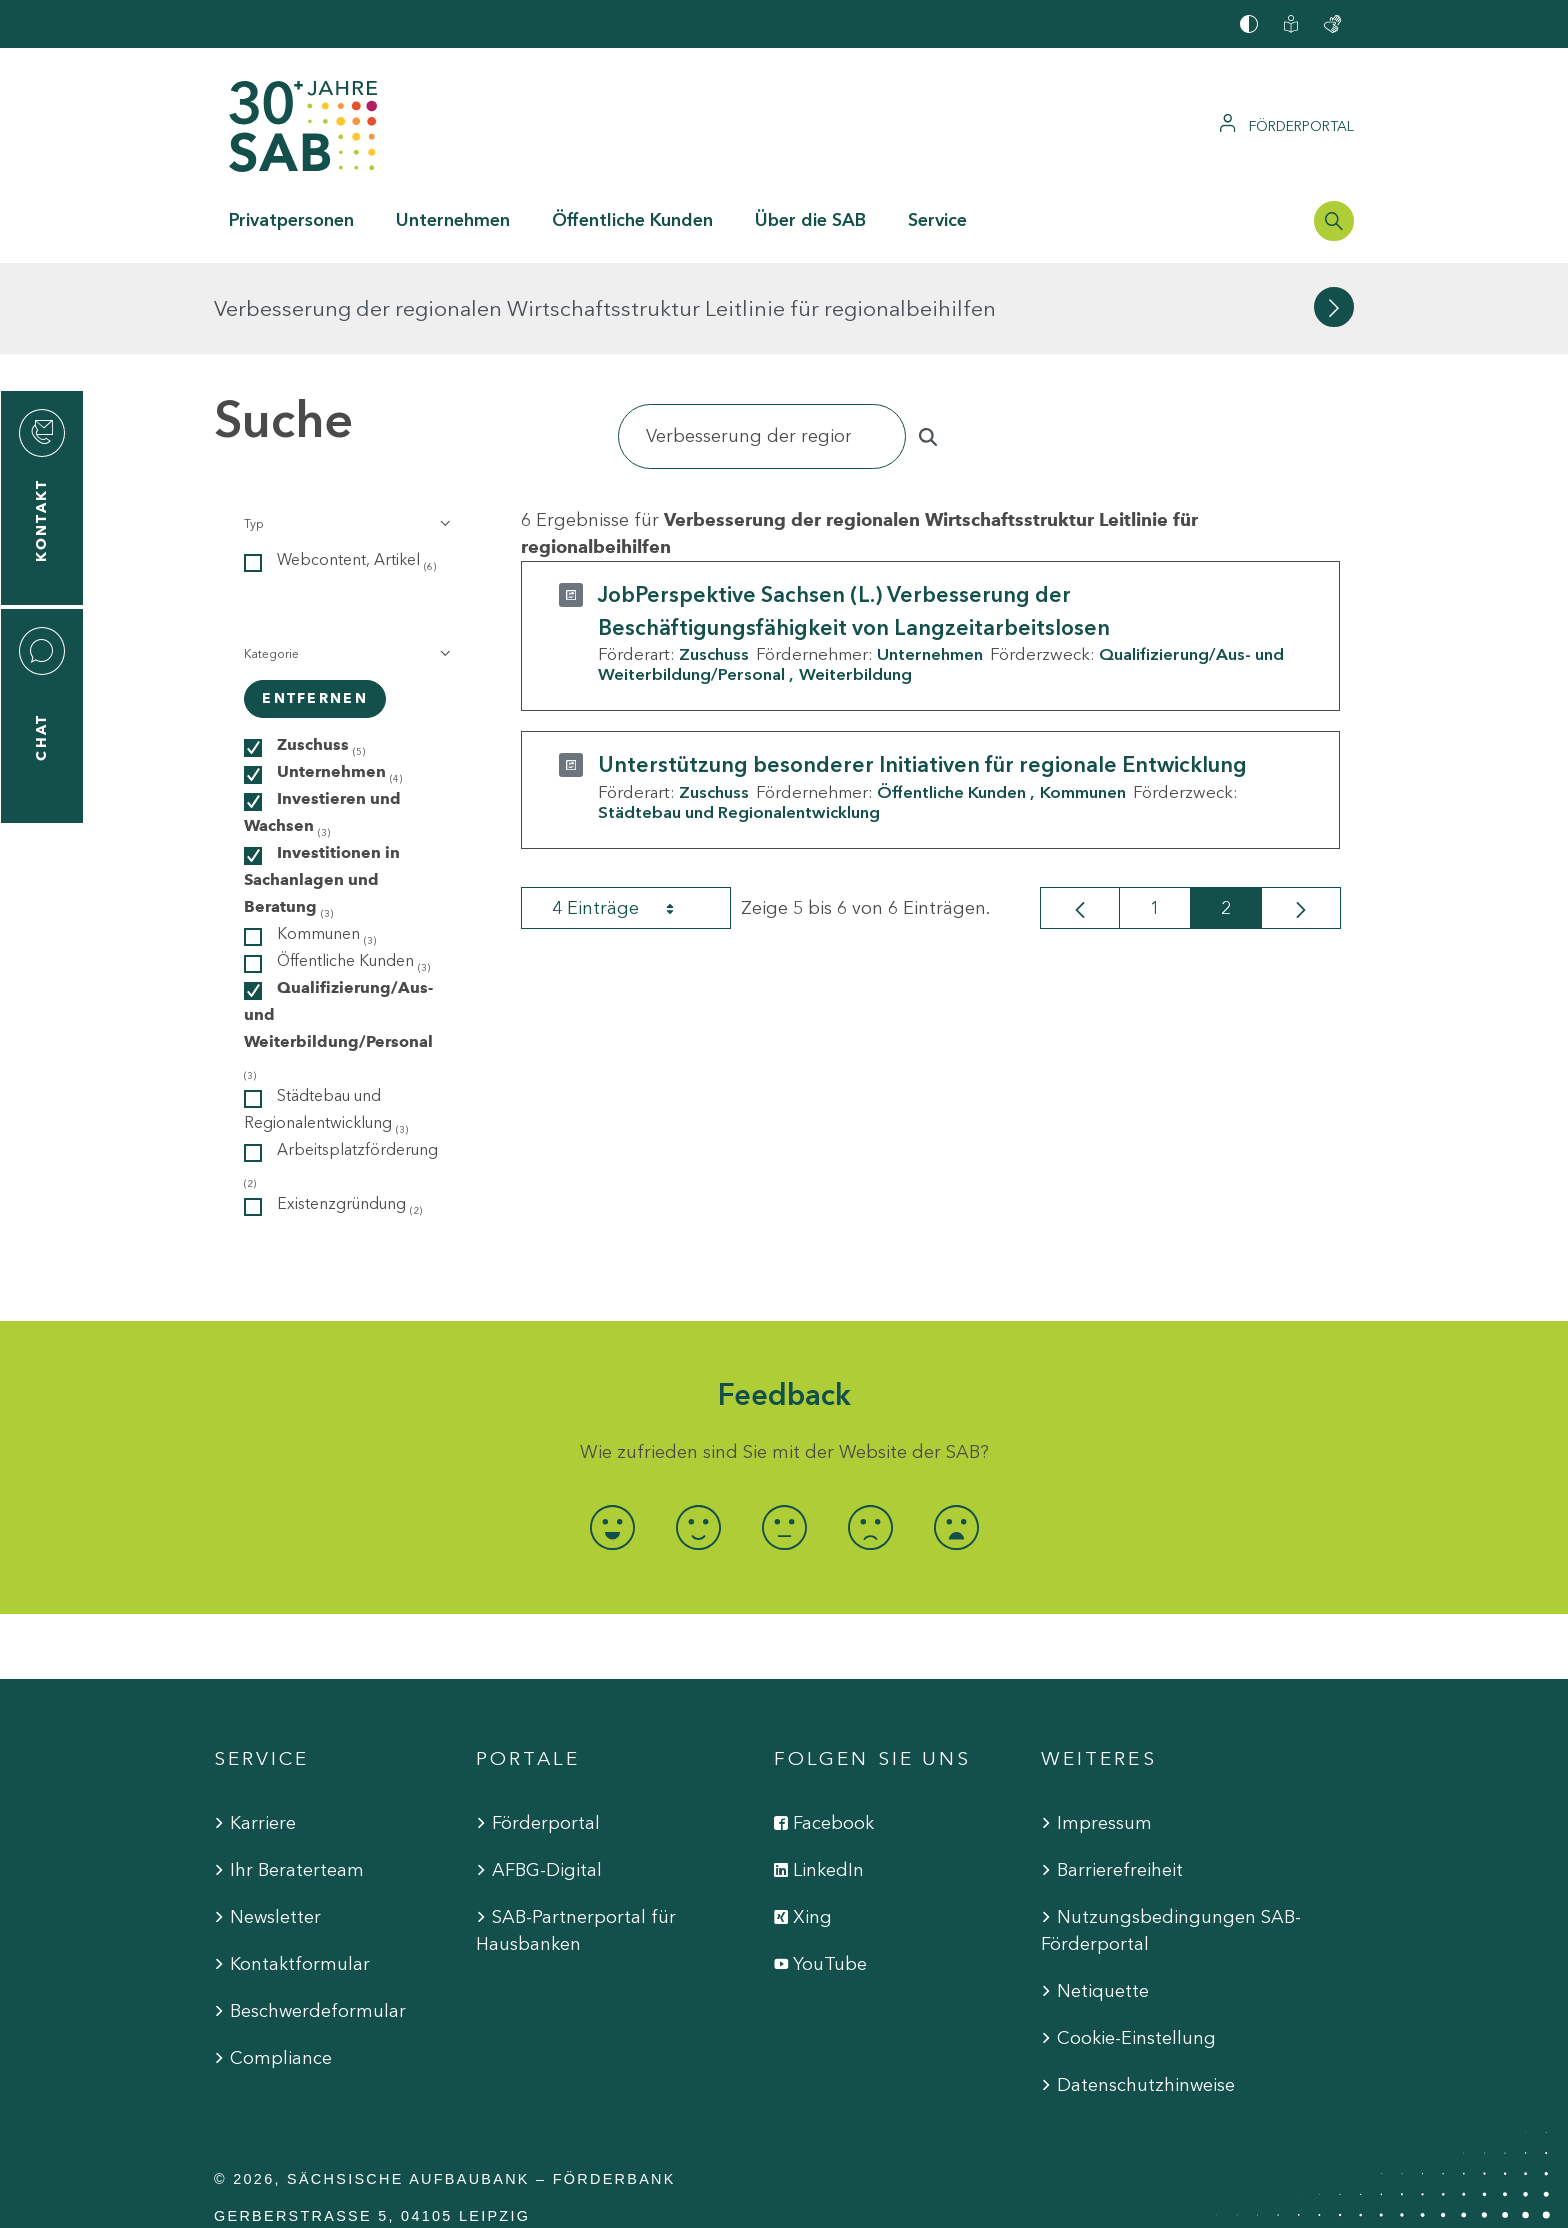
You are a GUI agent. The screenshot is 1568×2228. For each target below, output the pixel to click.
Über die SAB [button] (810, 220)
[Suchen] (762, 345)
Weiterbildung (855, 583)
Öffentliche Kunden (951, 701)
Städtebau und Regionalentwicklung (739, 721)
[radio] (612, 1436)
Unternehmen (930, 563)
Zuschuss (714, 563)
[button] (345, 433)
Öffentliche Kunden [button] (632, 220)
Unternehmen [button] (453, 220)
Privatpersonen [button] (291, 220)
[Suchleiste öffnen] (1334, 221)
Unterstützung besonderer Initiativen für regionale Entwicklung (922, 673)
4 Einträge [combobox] (631, 817)
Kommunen (1083, 701)
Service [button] (937, 220)
